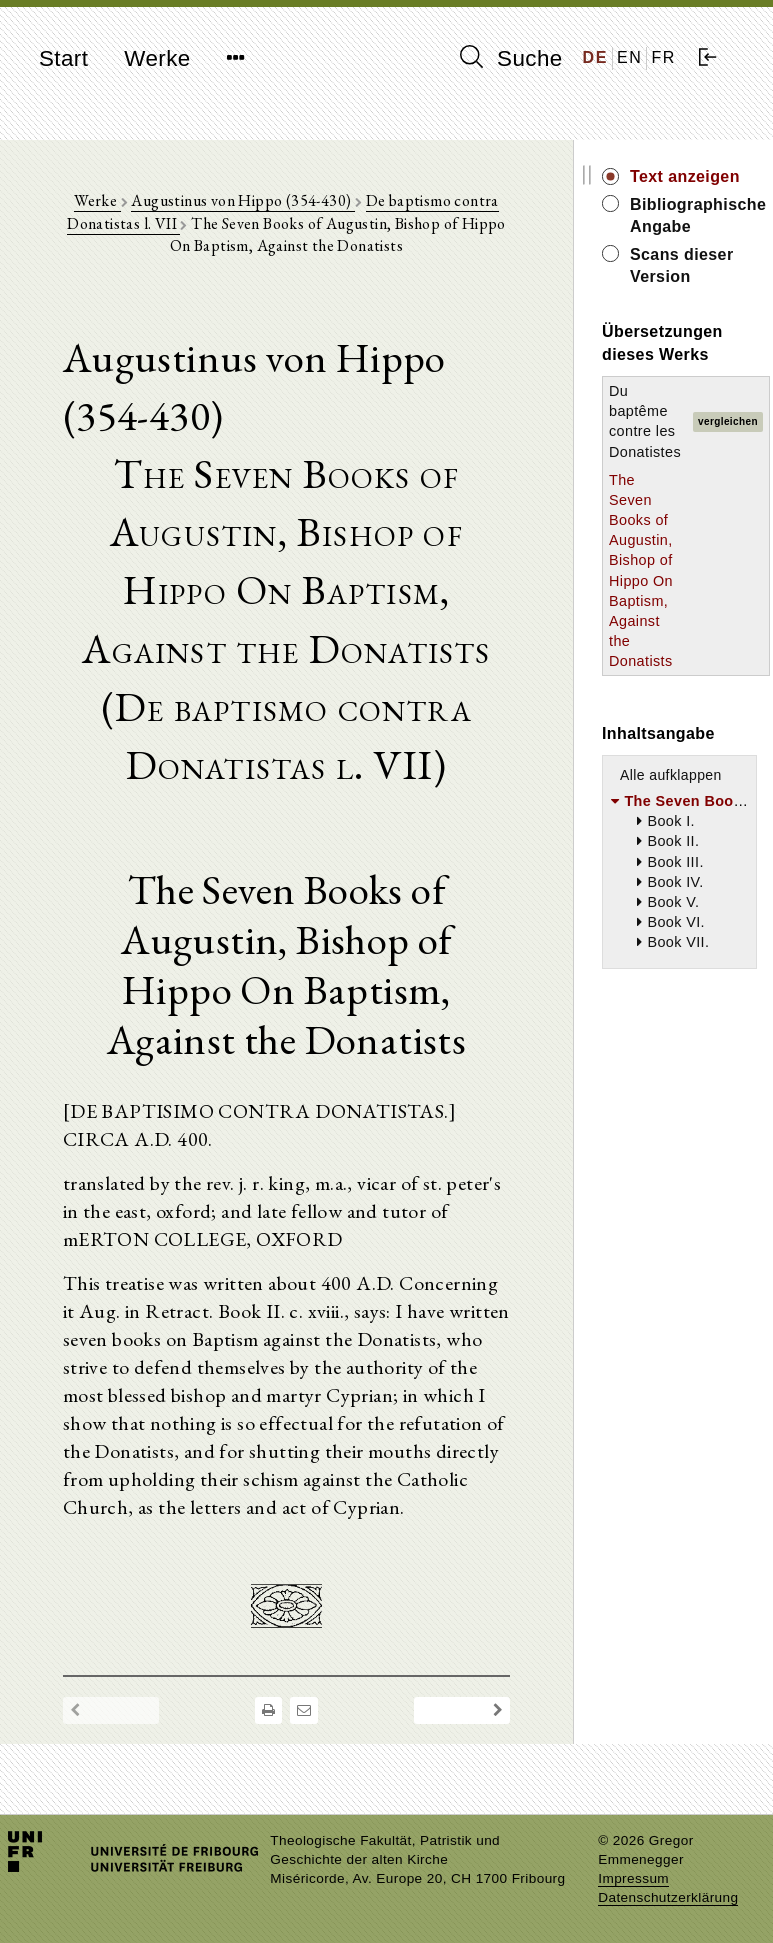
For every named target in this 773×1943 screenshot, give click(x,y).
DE (595, 57)
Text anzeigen (685, 176)
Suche (511, 58)
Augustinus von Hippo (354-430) (242, 200)
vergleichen (728, 421)
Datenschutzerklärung (668, 1897)
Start (63, 58)
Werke (157, 58)
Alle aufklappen (671, 775)
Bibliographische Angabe (693, 215)
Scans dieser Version (682, 265)
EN (629, 57)
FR (663, 57)
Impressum (633, 1878)
